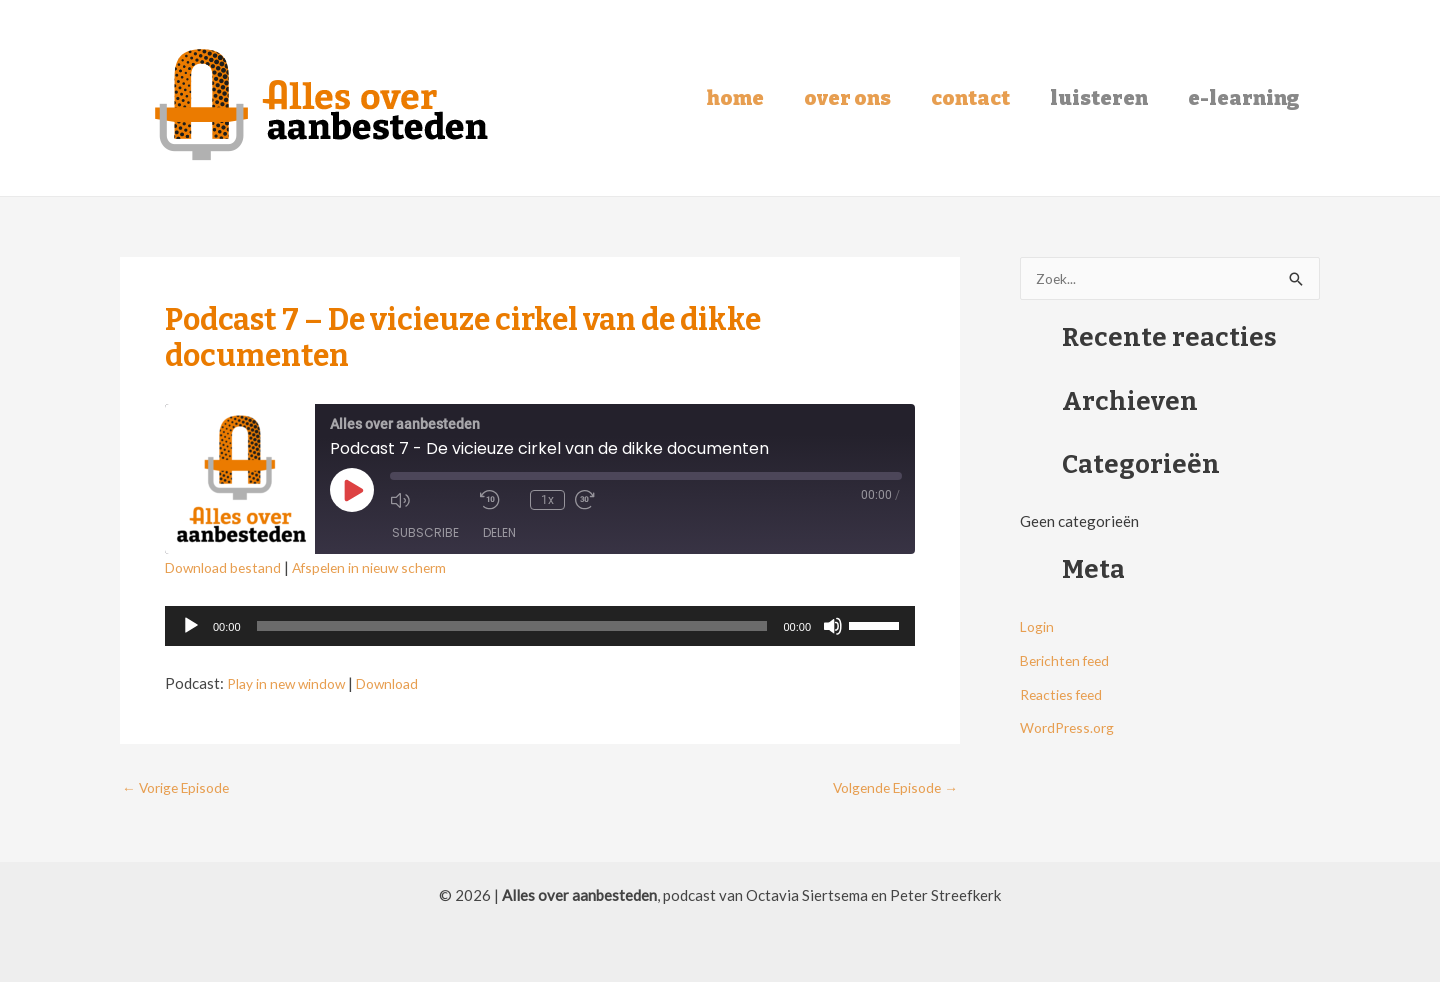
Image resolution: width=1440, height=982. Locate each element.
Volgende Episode (889, 787)
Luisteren (1099, 98)
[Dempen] (833, 626)
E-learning (1244, 98)
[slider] (512, 626)
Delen (499, 534)
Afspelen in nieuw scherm (384, 567)
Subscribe (425, 534)
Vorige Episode (181, 787)
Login (1039, 627)
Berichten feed (1069, 661)
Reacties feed (1065, 695)
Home (735, 98)
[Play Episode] (352, 490)
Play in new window (291, 683)
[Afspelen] (191, 626)
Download (401, 683)
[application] (540, 626)
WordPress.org (1071, 728)
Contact (970, 98)
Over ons (847, 98)
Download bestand (227, 567)
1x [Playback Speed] (546, 499)
